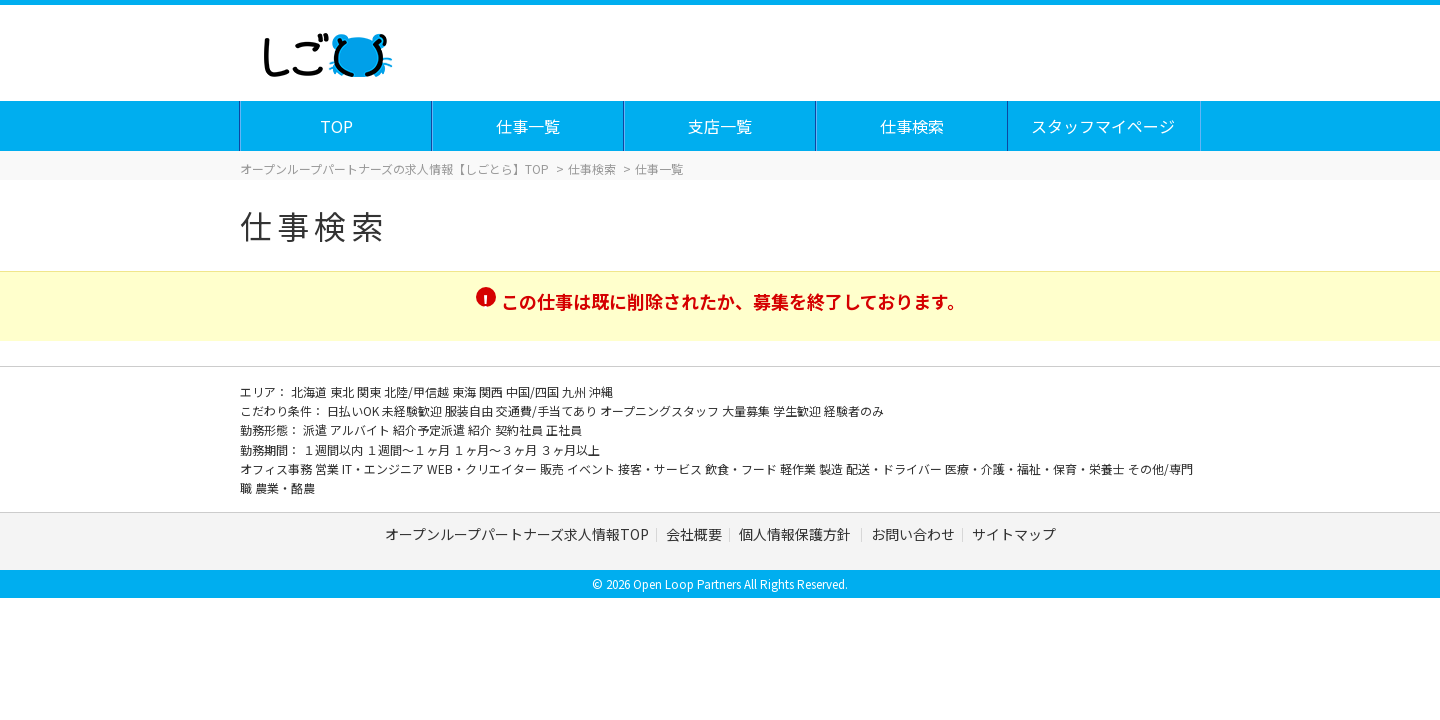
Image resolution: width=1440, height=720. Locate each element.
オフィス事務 (277, 468)
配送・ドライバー (895, 468)
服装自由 (470, 410)
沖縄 (601, 391)
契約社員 (520, 429)
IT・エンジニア (384, 468)
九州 (575, 391)
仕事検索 (913, 126)
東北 (343, 391)
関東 (370, 391)
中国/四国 (534, 391)
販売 (553, 468)
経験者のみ (854, 410)
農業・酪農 (285, 487)
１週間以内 (334, 449)
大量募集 (747, 410)
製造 (832, 468)
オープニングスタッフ (661, 410)
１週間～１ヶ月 (409, 449)
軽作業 (799, 468)
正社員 (564, 429)
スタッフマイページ (1104, 126)
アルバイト (361, 429)
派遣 (316, 429)
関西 (492, 391)
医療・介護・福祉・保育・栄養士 (1036, 468)
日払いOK (354, 410)
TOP (337, 126)
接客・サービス (661, 468)
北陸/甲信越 (418, 391)
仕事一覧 (529, 126)
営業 (328, 468)
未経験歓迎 (413, 410)
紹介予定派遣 (430, 429)
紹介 (481, 429)
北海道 (310, 391)
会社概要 (694, 534)
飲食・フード (742, 468)
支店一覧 (721, 126)
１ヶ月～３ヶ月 (496, 449)
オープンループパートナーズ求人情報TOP (517, 534)
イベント (592, 468)
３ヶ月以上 (570, 449)
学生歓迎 (798, 410)
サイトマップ (1014, 534)
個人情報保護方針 (796, 534)
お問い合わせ (913, 534)
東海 (465, 391)
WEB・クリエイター (483, 468)
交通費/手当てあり (548, 410)
